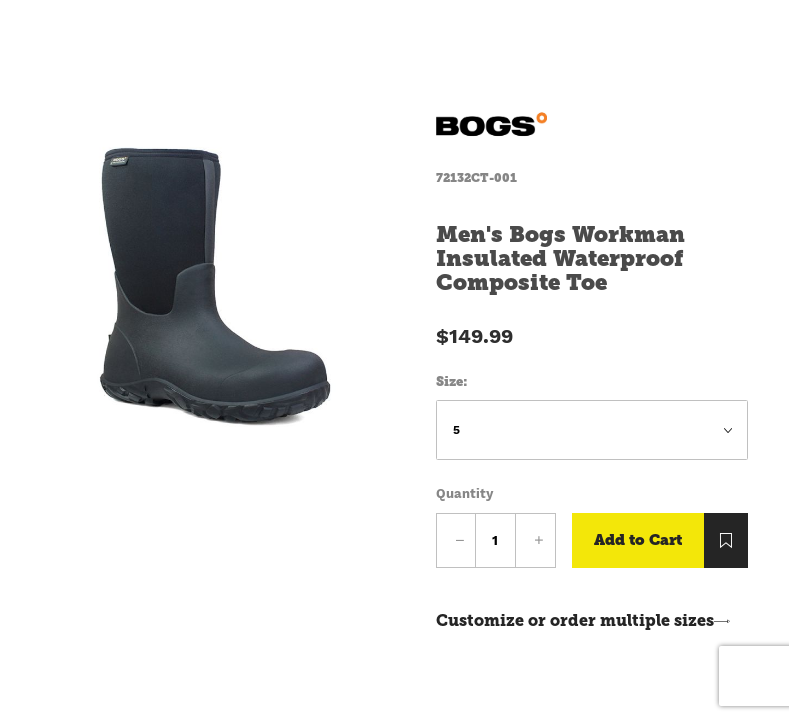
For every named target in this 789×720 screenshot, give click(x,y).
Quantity (464, 493)
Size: (452, 381)
